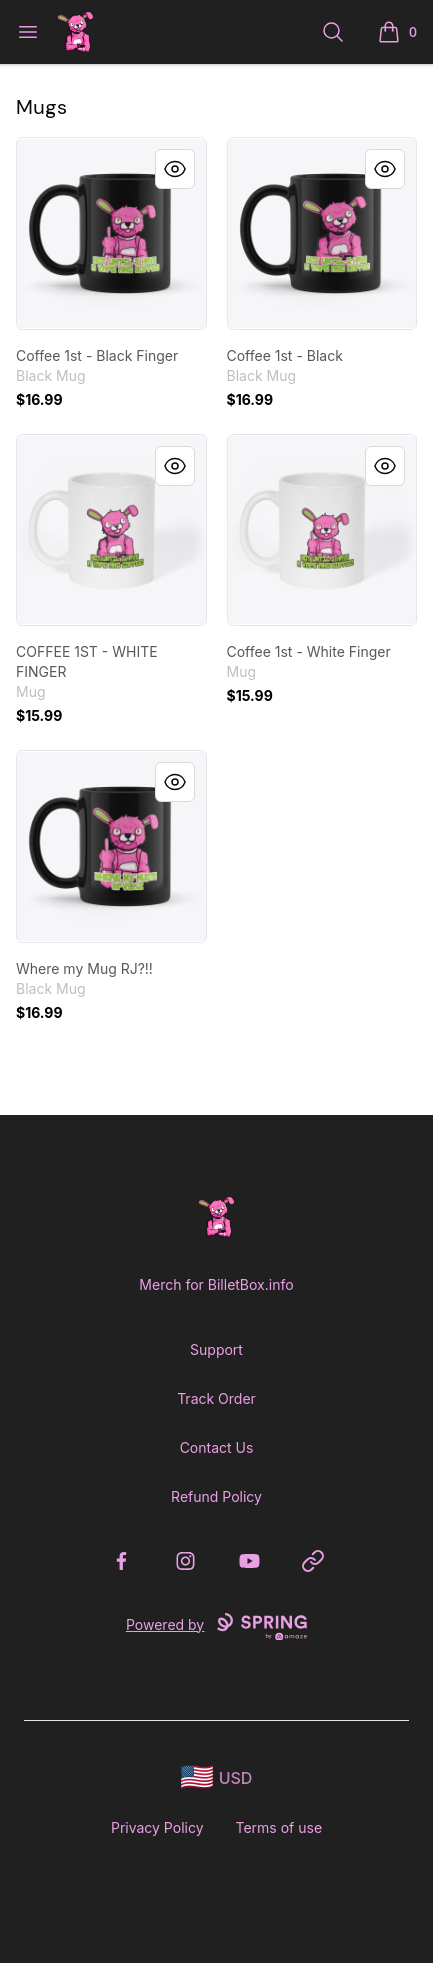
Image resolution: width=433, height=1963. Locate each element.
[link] (111, 233)
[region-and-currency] (217, 1777)
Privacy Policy (157, 1827)
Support (216, 1349)
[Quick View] (175, 169)
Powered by (216, 1627)
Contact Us (217, 1447)
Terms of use (279, 1827)
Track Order (216, 1398)
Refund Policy (216, 1496)
